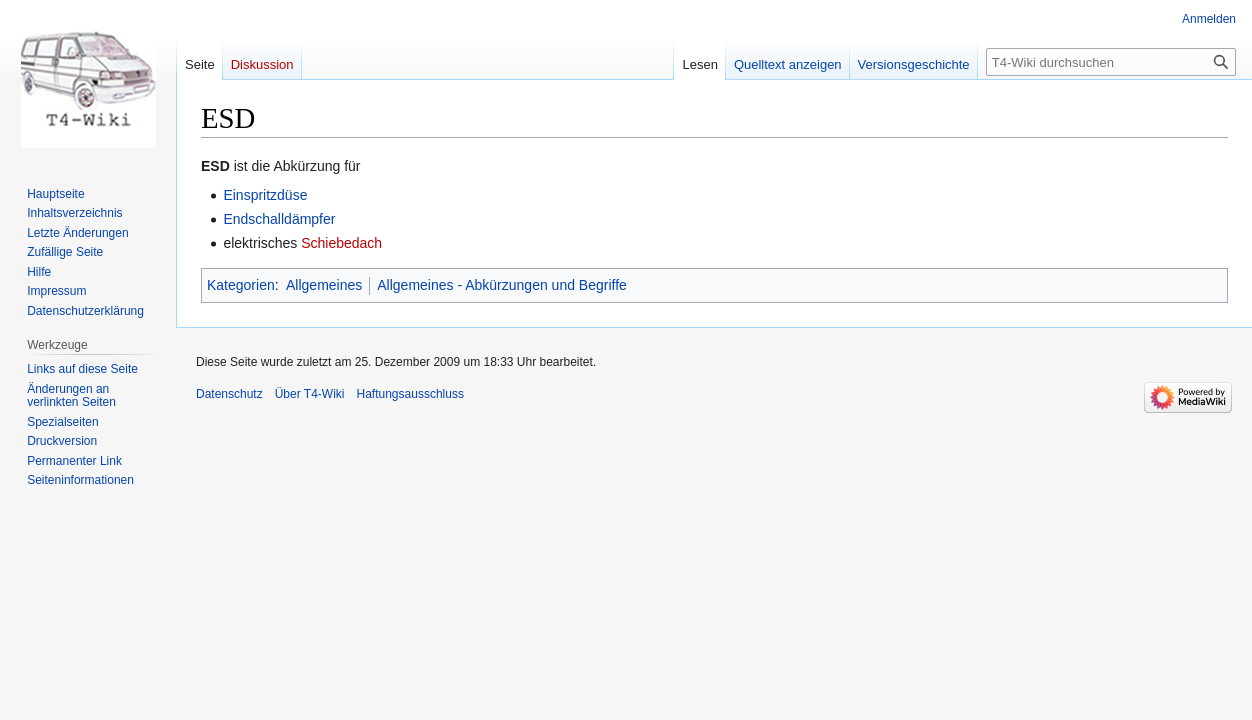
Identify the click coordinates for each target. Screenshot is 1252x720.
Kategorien (241, 285)
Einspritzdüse (265, 195)
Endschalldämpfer (279, 219)
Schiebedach (341, 243)
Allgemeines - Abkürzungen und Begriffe (502, 285)
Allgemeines (324, 285)
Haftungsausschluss (410, 394)
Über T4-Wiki (310, 394)
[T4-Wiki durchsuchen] (1111, 62)
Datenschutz (229, 394)
